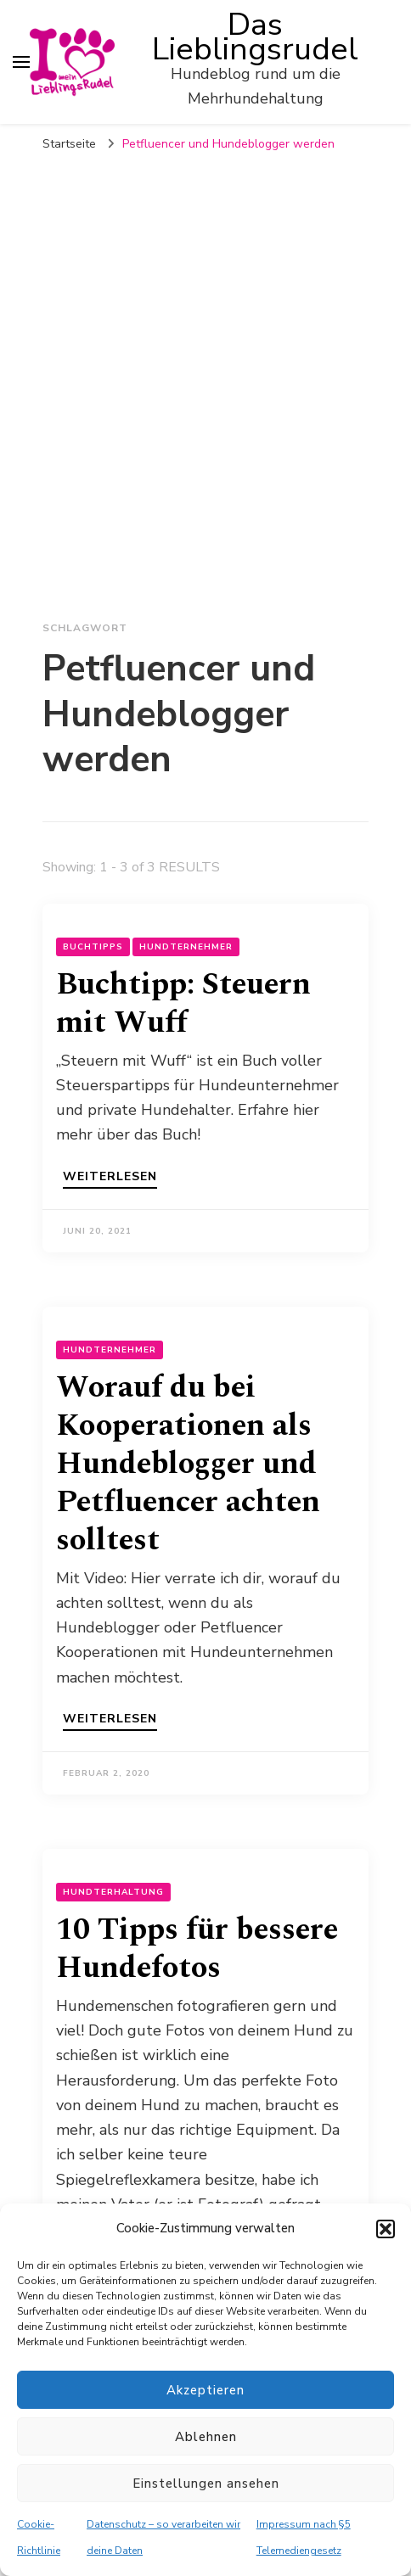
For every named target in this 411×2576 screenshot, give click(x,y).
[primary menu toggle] (21, 62)
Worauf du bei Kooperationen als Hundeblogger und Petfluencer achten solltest (188, 1464)
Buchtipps (93, 947)
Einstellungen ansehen (205, 2483)
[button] (385, 2228)
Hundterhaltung (113, 1892)
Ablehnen (206, 2436)
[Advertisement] (205, 375)
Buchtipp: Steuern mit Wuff (183, 1003)
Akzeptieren (205, 2390)
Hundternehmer (186, 947)
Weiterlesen (110, 1177)
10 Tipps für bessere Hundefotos (197, 1949)
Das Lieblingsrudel (255, 36)
